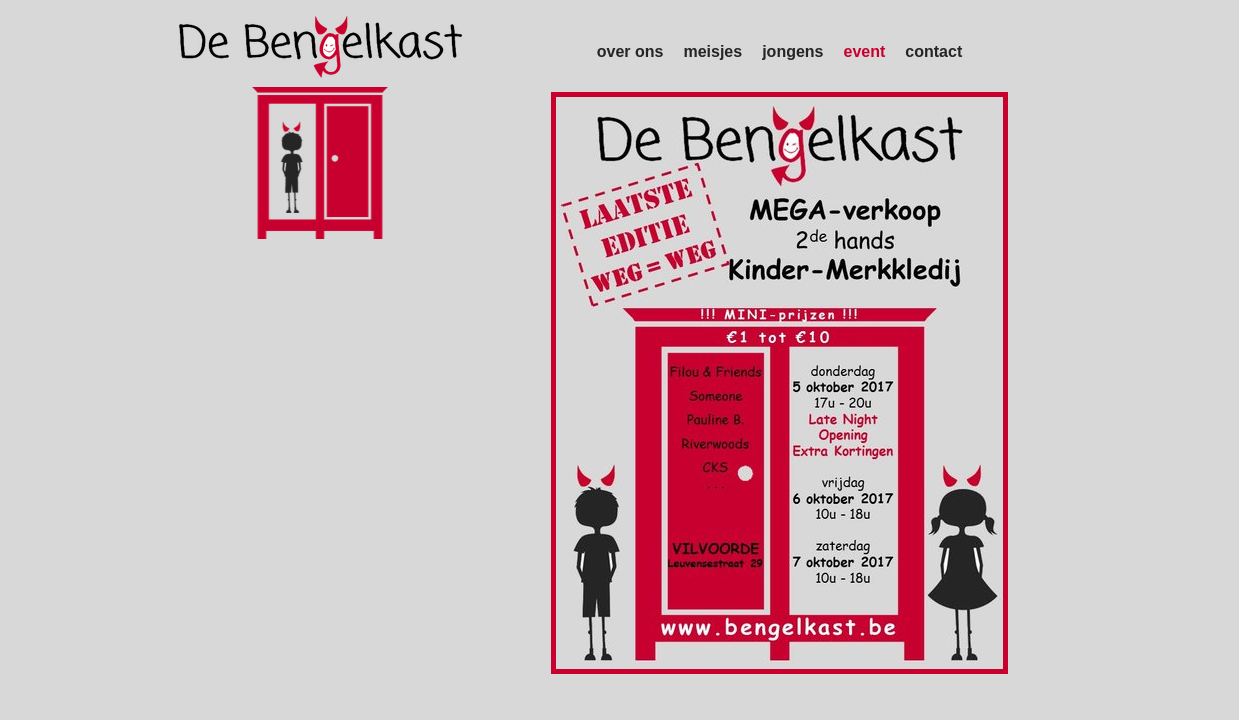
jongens (792, 51)
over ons (630, 51)
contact (933, 51)
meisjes (712, 51)
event (865, 51)
